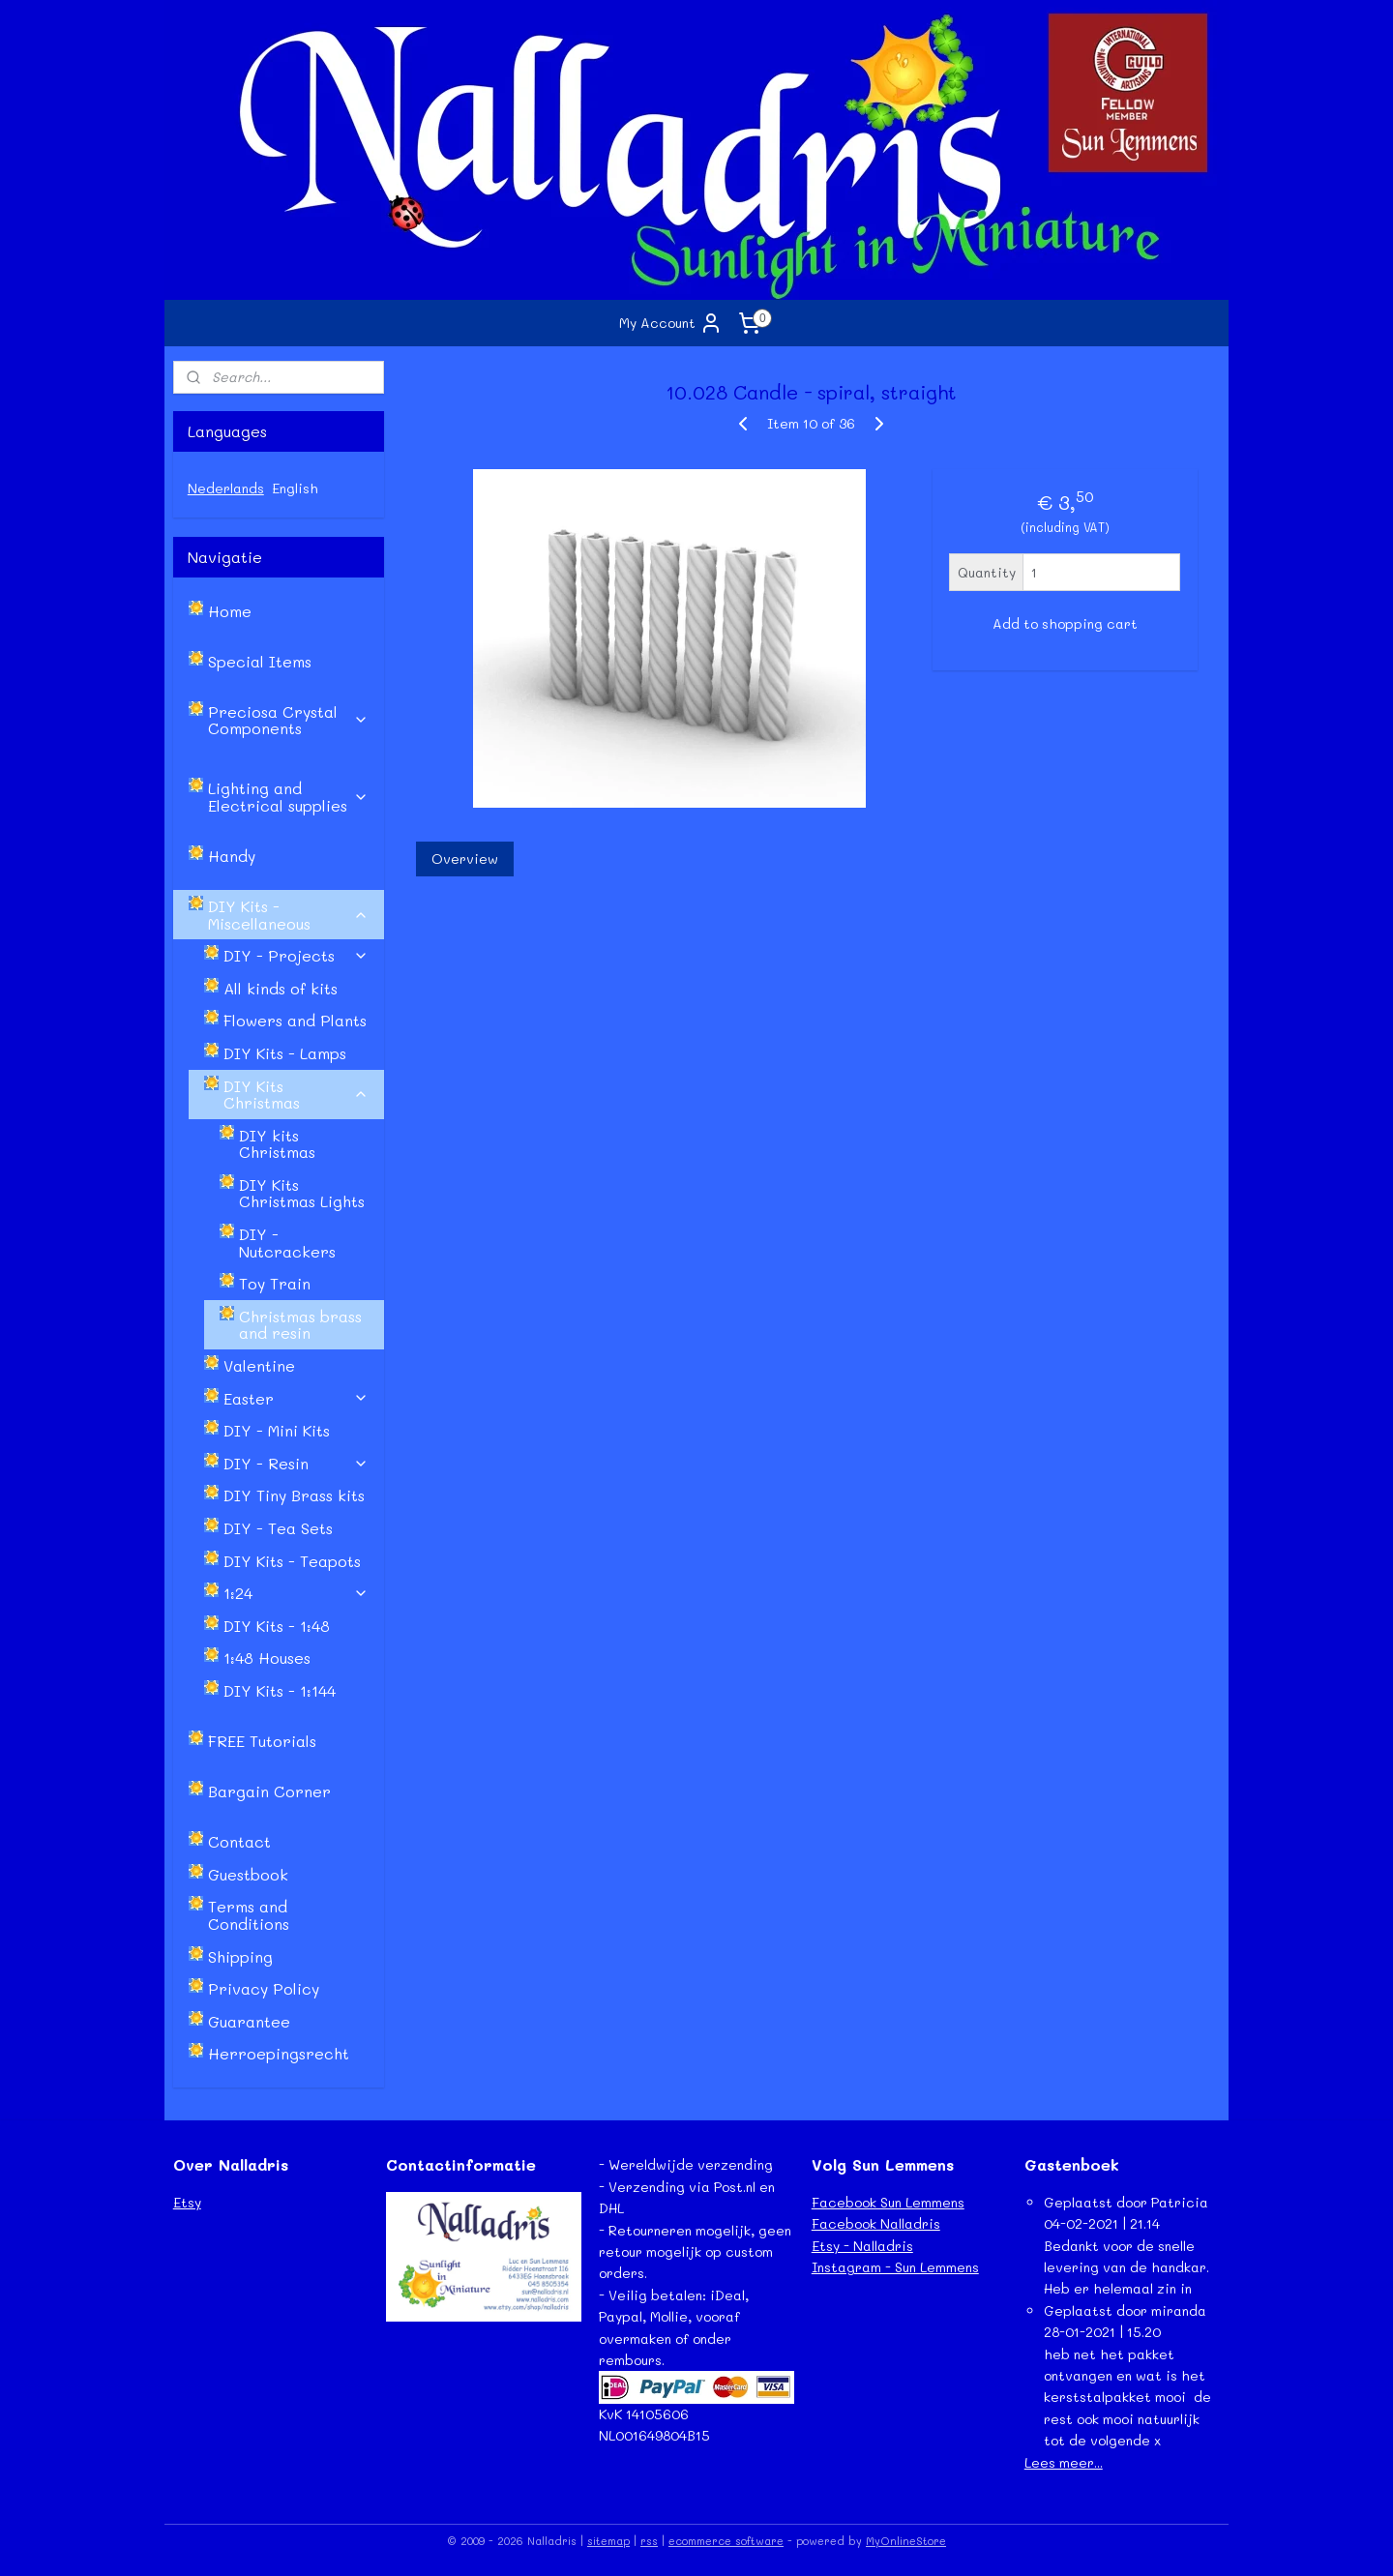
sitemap (608, 2540)
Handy (231, 855)
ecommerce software (726, 2540)
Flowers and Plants (295, 1020)
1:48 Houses (267, 1657)
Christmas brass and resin (300, 1325)
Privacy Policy (263, 1988)
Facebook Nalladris (876, 2223)
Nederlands (226, 488)
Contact (239, 1841)
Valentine (259, 1365)
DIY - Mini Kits (276, 1430)
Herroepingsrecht (278, 2053)
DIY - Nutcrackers (287, 1242)
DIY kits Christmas (277, 1144)
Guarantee (249, 2021)
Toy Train (275, 1283)
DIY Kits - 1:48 (276, 1625)
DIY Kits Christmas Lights (302, 1193)
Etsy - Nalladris (862, 2245)
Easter (296, 1398)
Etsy (187, 2202)
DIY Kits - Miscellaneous (288, 914)
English (295, 488)
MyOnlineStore (906, 2540)
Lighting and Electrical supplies (288, 796)
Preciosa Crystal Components (288, 720)
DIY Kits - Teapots (292, 1561)
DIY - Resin (296, 1463)
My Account (671, 323)
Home (230, 611)
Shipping (240, 1956)
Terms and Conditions (248, 1915)
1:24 (296, 1593)
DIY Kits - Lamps (284, 1053)
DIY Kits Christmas (296, 1094)
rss (649, 2540)
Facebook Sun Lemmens (888, 2202)
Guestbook (248, 1874)
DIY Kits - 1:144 (279, 1690)
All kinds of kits (280, 988)
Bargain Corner (269, 1791)
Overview (463, 858)
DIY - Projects (296, 955)
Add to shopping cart (1064, 623)
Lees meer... (1063, 2462)
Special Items (259, 661)
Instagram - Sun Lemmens (895, 2267)
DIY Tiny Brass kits (294, 1495)
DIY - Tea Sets (278, 1528)
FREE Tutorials (262, 1741)
